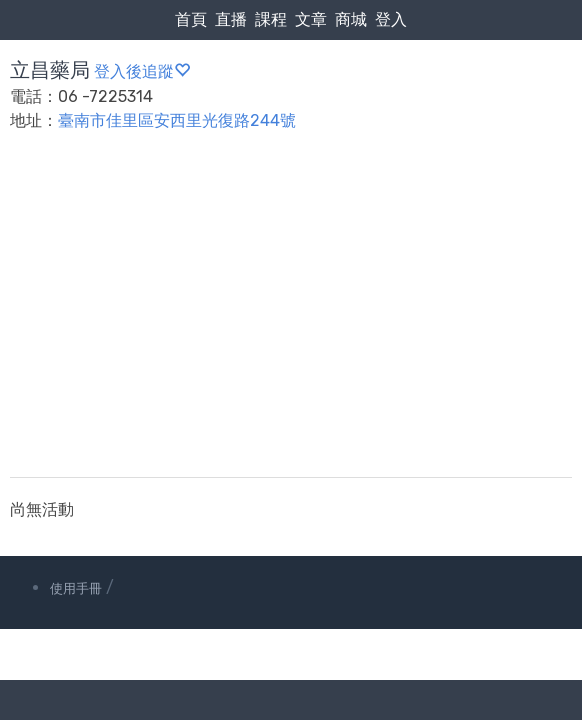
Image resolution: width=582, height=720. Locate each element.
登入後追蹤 (142, 71)
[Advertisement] (291, 317)
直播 (231, 19)
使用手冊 (76, 588)
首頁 (191, 19)
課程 (271, 19)
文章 (311, 19)
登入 (391, 19)
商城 (351, 19)
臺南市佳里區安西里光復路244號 (177, 120)
